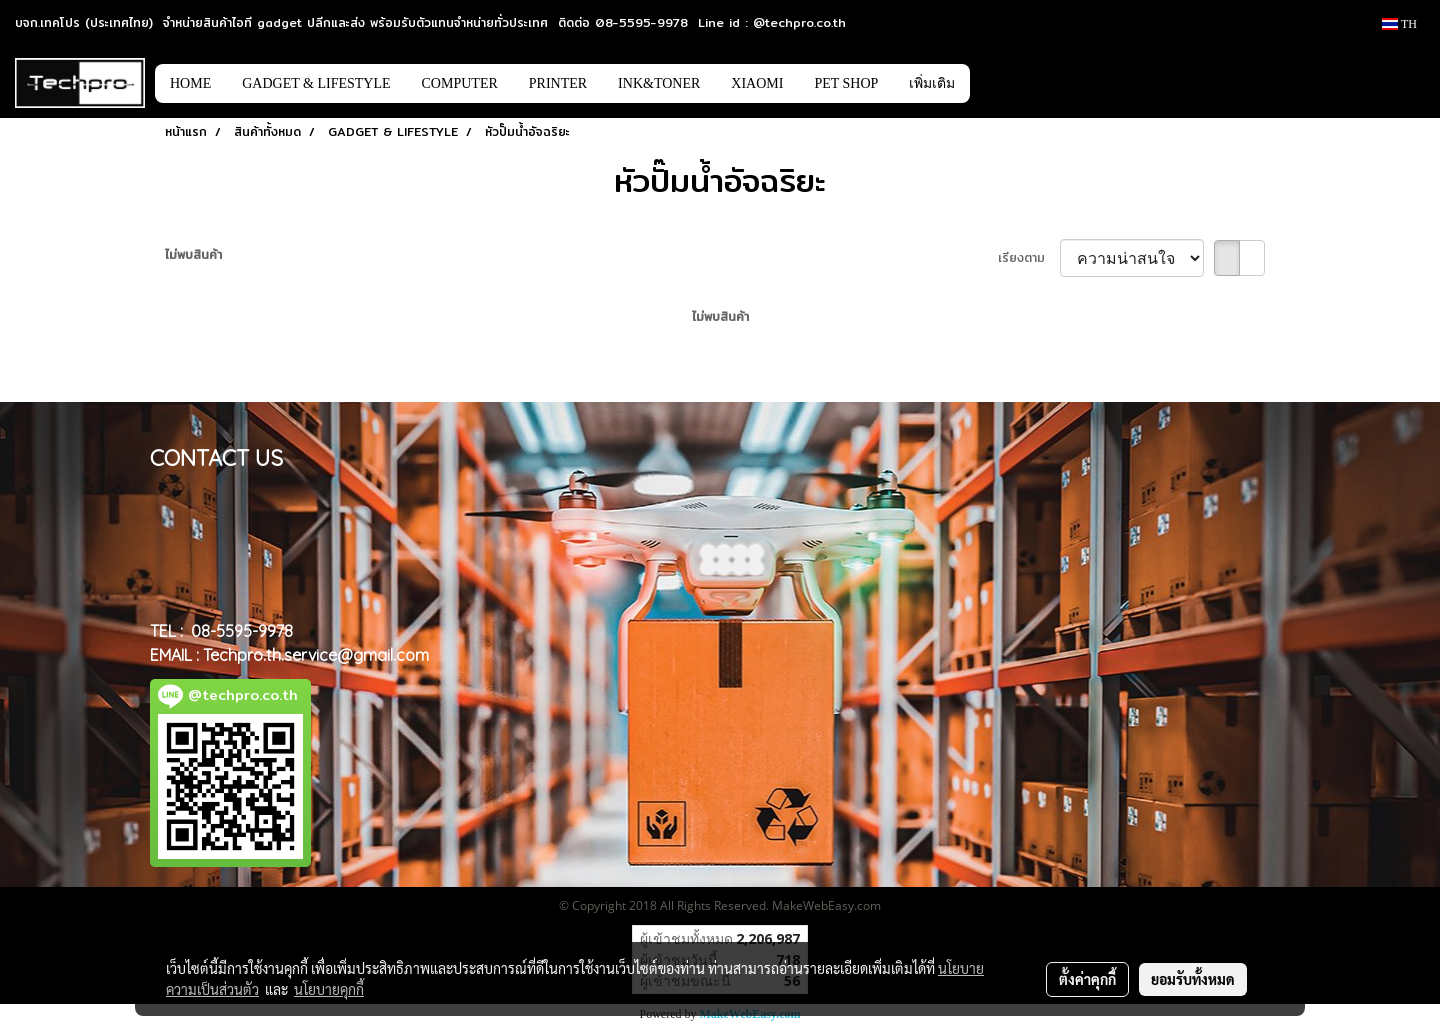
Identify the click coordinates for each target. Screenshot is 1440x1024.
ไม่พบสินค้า (193, 255)
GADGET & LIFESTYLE (316, 83)
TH (1399, 24)
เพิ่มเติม (932, 83)
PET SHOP (846, 83)
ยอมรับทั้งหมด (1193, 979)
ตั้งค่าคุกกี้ (1087, 979)
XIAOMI (757, 83)
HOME (190, 83)
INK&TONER (659, 83)
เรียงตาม (1029, 258)
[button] (1000, 83)
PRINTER (558, 83)
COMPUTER (460, 83)
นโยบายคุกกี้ (329, 989)
